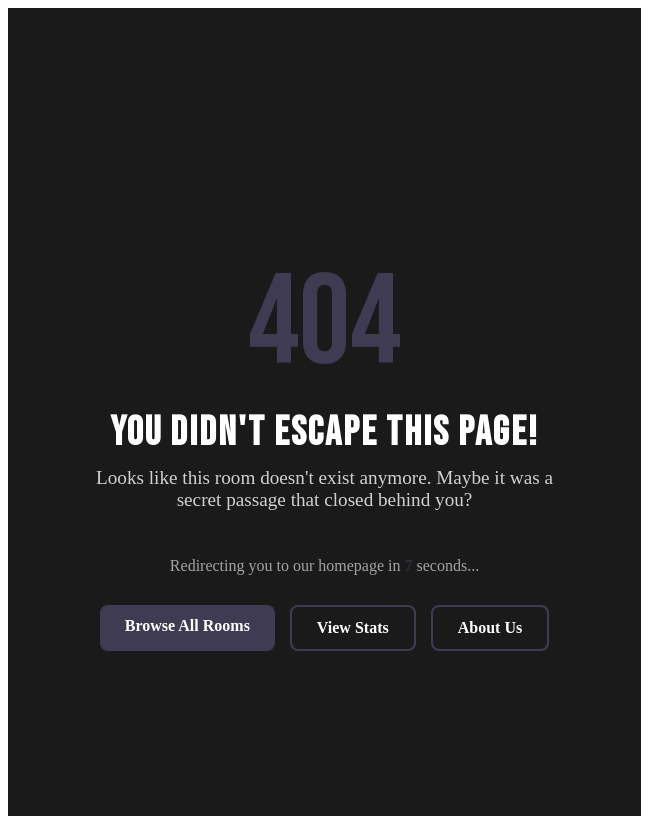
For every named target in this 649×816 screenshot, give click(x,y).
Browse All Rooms (187, 625)
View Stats (353, 627)
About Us (490, 627)
